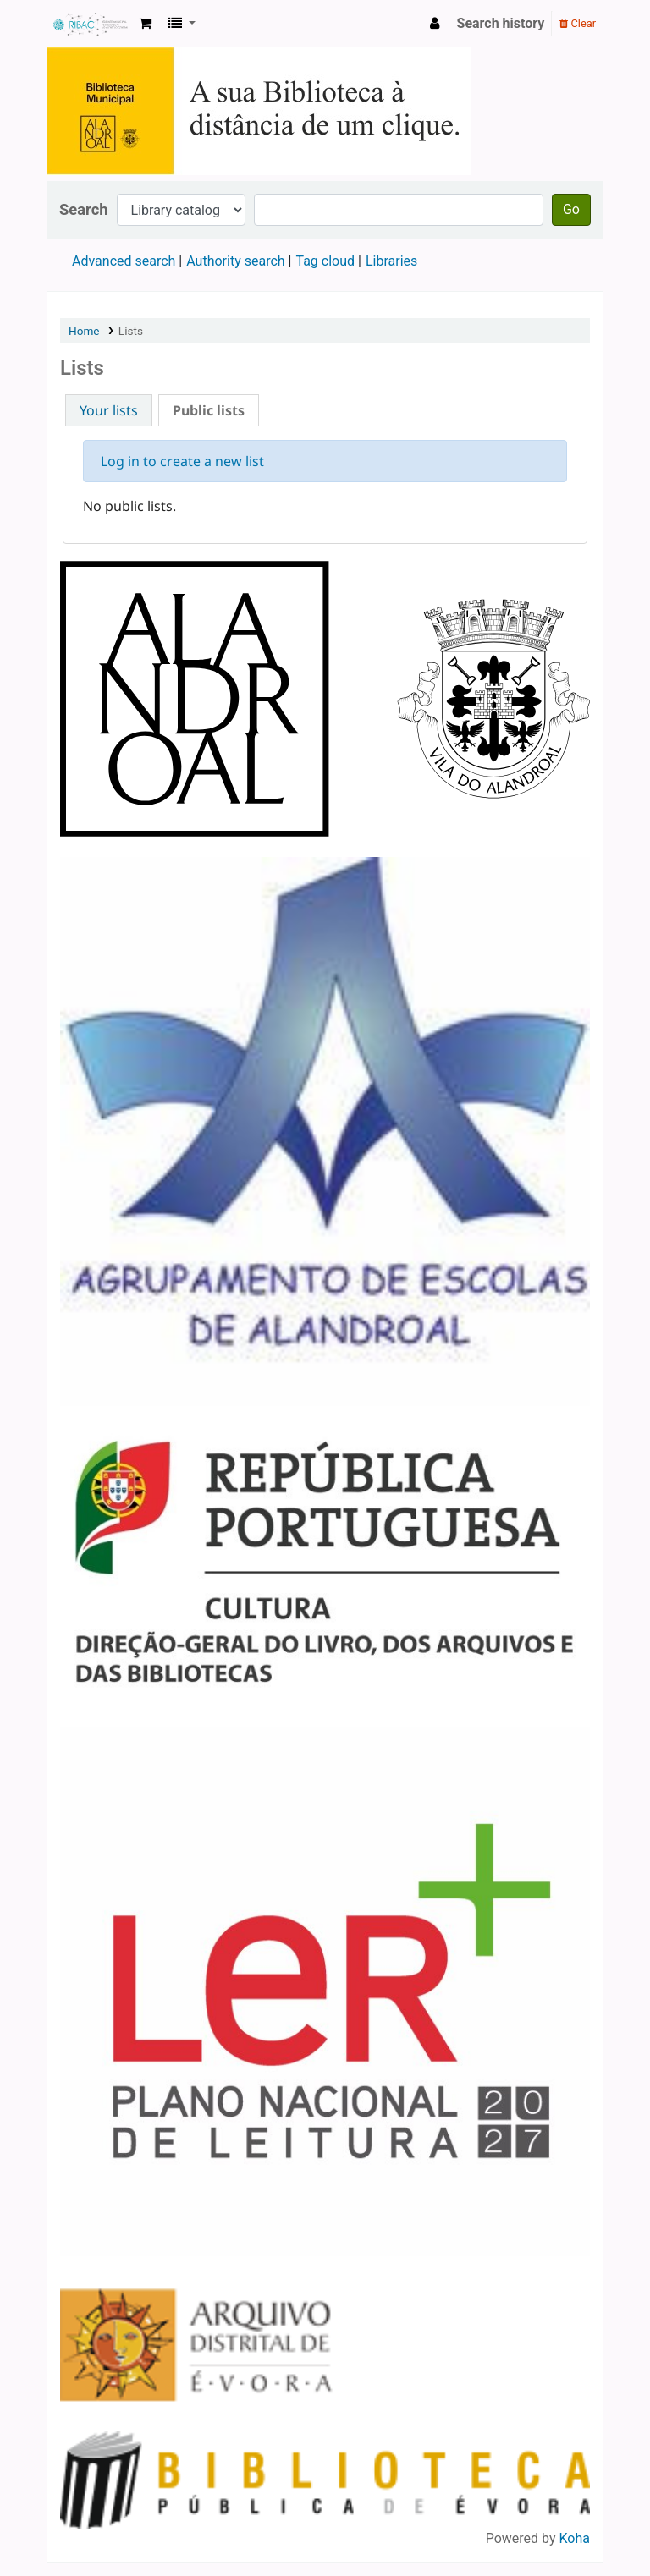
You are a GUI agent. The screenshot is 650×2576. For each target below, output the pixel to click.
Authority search (235, 261)
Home (84, 331)
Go (571, 209)
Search (83, 209)
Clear (577, 23)
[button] (145, 24)
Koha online (89, 24)
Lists (130, 331)
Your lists (109, 410)
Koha (574, 2538)
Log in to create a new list (182, 461)
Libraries (391, 261)
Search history (501, 23)
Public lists (209, 410)
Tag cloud (325, 261)
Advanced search (123, 261)
